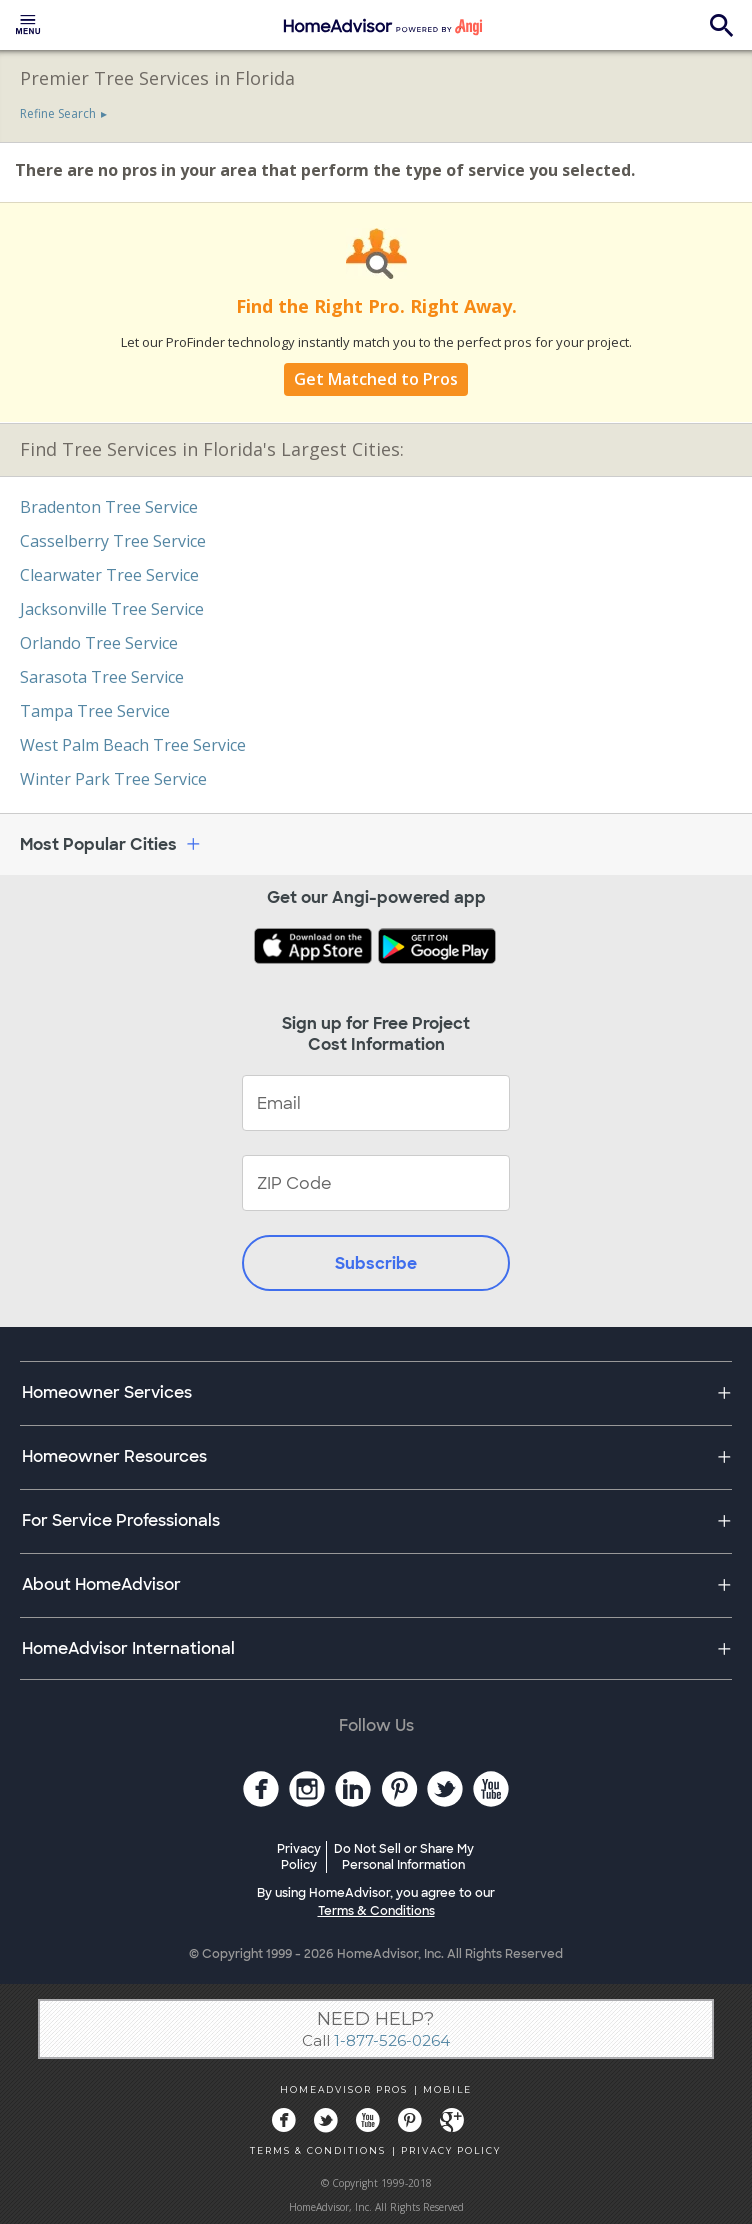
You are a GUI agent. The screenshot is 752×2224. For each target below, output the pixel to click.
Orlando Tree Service (99, 643)
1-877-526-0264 (392, 2040)
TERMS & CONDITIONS (318, 2150)
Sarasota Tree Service (102, 677)
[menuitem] (28, 25)
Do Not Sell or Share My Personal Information (404, 1857)
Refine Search (58, 113)
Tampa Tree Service (95, 711)
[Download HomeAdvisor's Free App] (315, 948)
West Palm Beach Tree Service (133, 745)
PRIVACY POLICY (451, 2150)
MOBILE (447, 2089)
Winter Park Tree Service (113, 779)
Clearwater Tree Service (109, 575)
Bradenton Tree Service (109, 507)
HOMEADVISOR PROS (344, 2089)
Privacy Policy (299, 1857)
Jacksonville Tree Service (112, 609)
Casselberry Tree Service (113, 541)
